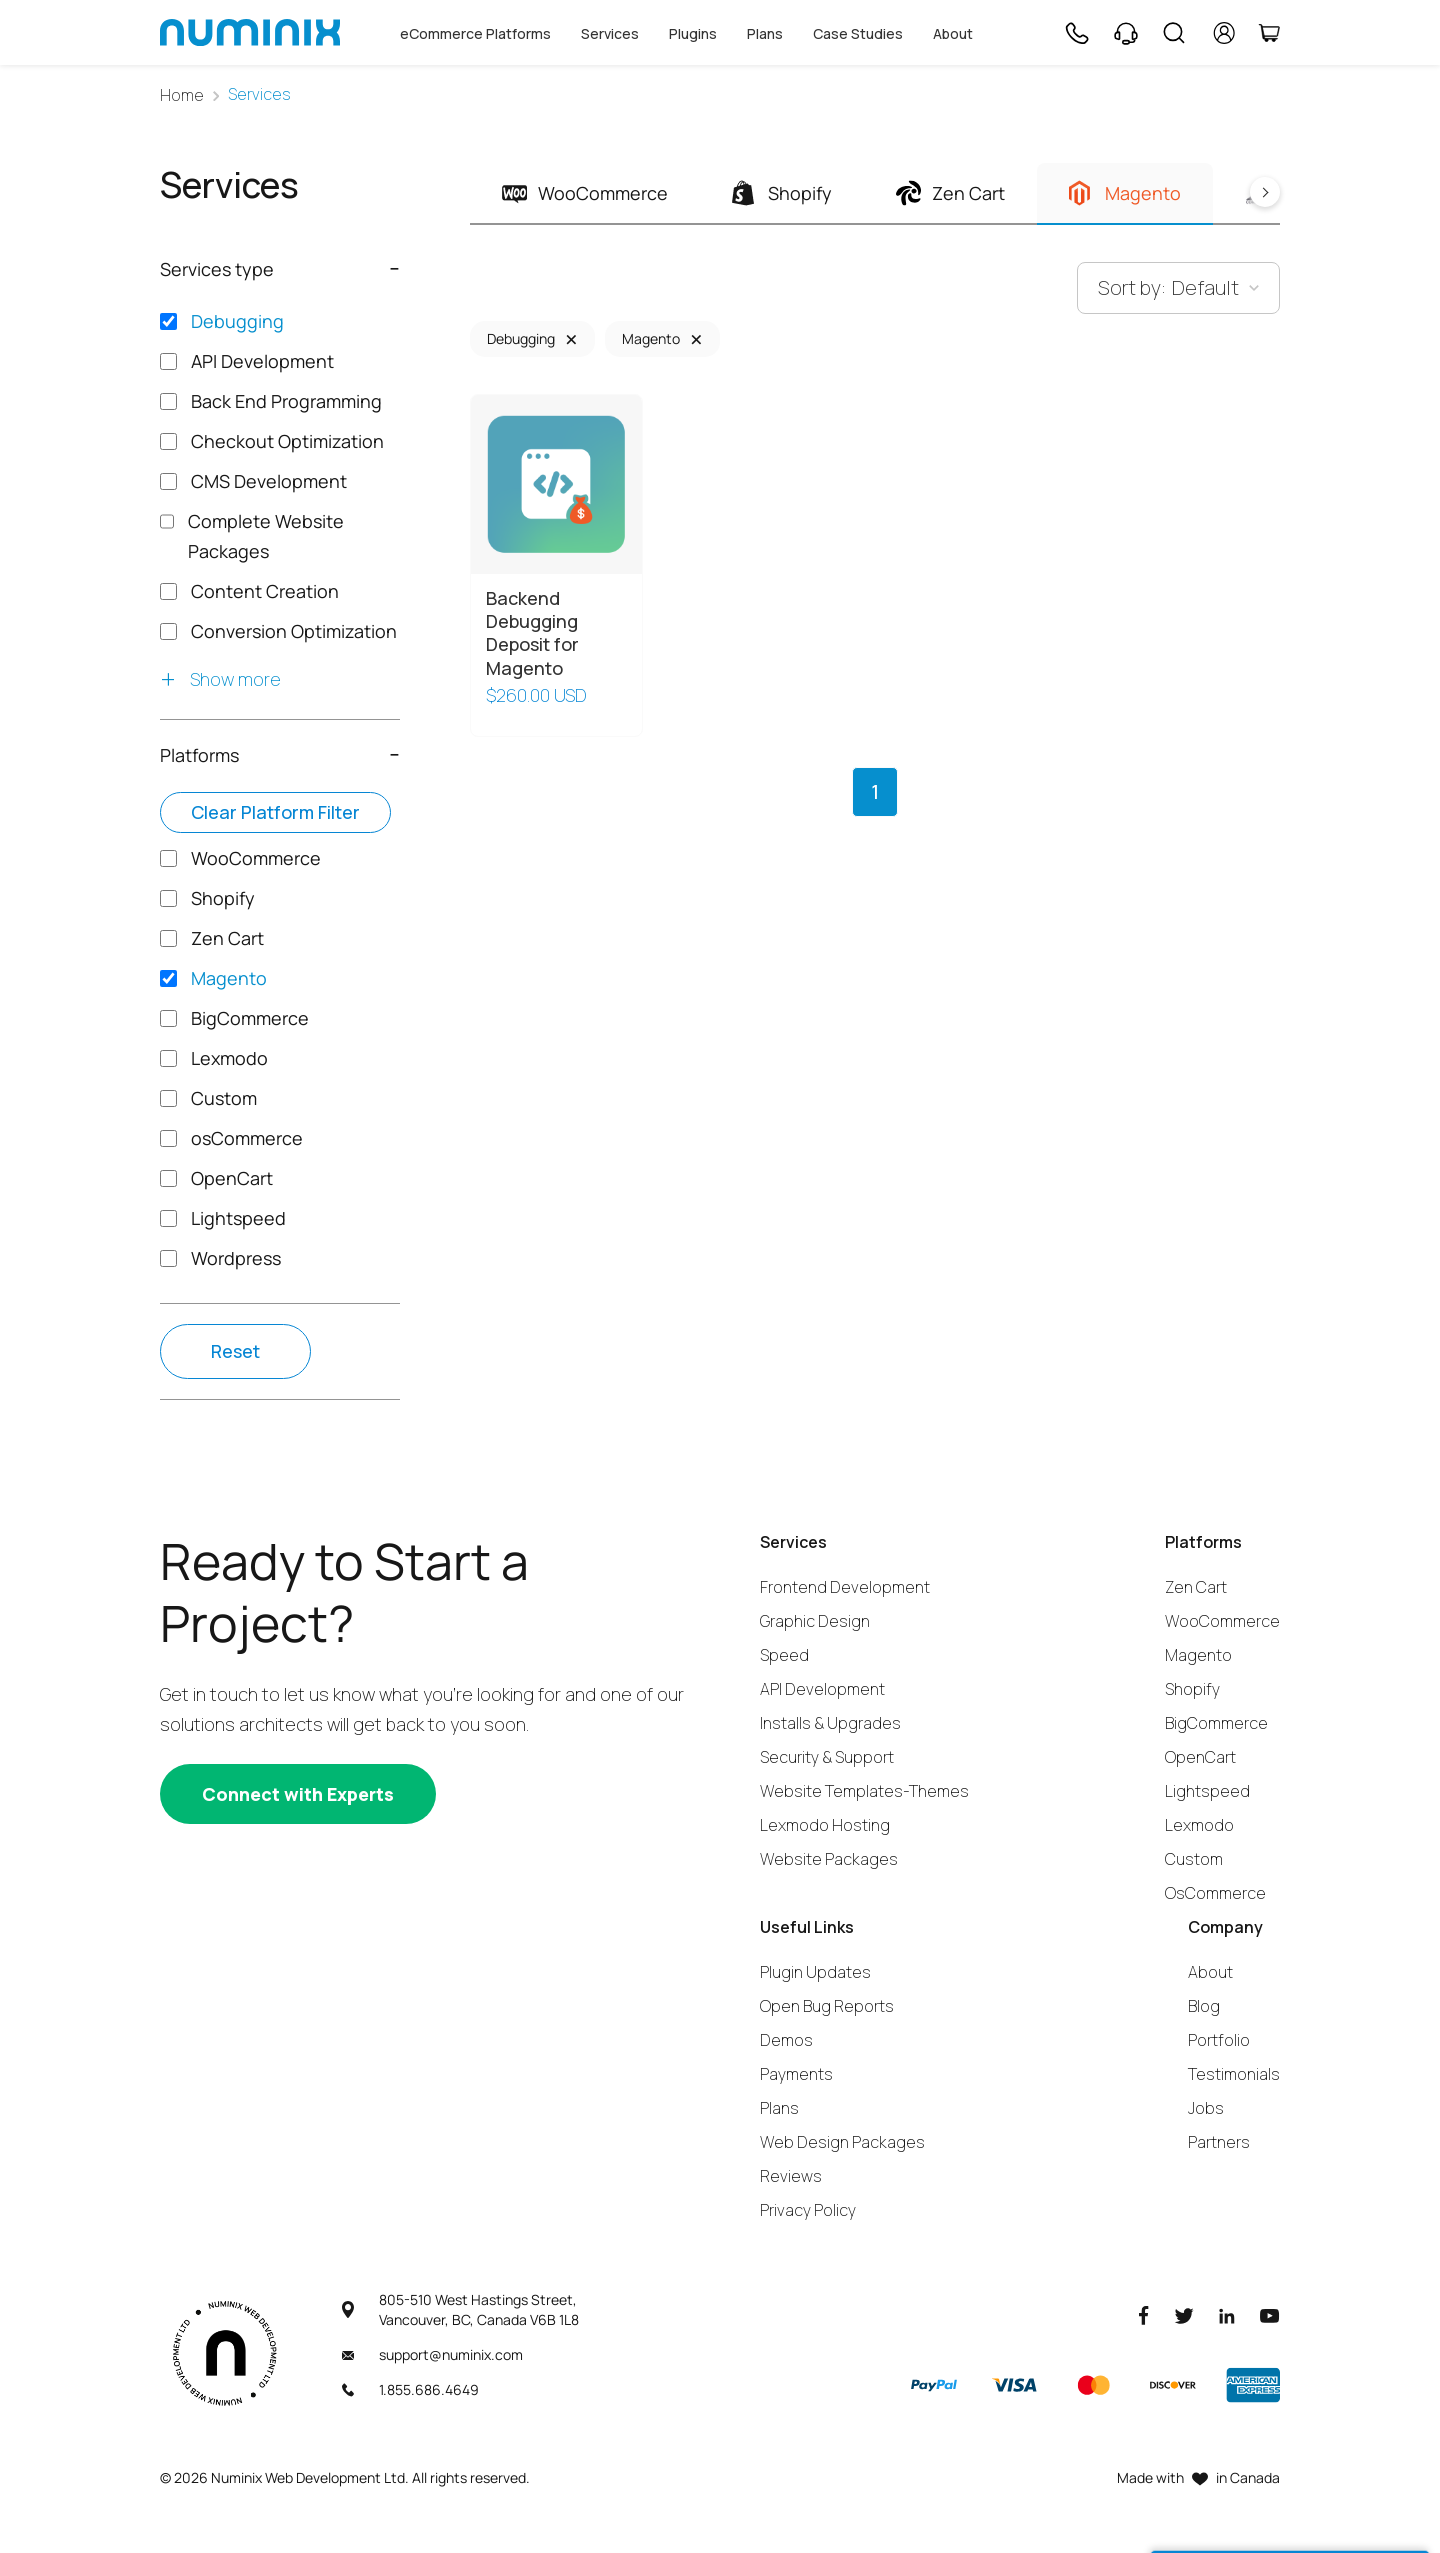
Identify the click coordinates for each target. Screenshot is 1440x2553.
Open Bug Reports (827, 2006)
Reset (235, 1351)
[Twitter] (1184, 2314)
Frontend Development (845, 1587)
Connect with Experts (298, 1794)
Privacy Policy (808, 2210)
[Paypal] (934, 2385)
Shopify (1192, 1689)
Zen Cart (1196, 1587)
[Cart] (1269, 33)
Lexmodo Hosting (825, 1825)
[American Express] (1253, 2385)
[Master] (1093, 2385)
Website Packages (829, 1859)
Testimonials (1234, 2074)
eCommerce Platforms (475, 33)
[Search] (1174, 33)
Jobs (1206, 2108)
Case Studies (858, 33)
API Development (822, 1689)
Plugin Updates (815, 1972)
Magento (651, 338)
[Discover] (1173, 2385)
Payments (796, 2074)
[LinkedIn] (1227, 2314)
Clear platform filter (275, 812)
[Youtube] (1270, 2314)
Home (182, 95)
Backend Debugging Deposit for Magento (532, 633)
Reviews (791, 2176)
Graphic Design (815, 1621)
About (953, 33)
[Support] (1126, 33)
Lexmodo (1199, 1825)
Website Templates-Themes (864, 1791)
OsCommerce (1215, 1893)
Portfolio (1219, 2040)
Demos (786, 2040)
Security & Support (827, 1757)
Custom (1194, 1859)
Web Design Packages (842, 2142)
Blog (1204, 2006)
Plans (765, 33)
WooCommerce (1222, 1621)
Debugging (521, 338)
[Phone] (1076, 33)
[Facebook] (1144, 2314)
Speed (784, 1655)
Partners (1219, 2142)
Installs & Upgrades (830, 1723)
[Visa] (1014, 2385)
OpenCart (1200, 1757)
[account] (1224, 33)
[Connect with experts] (298, 1794)
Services (610, 33)
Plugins (693, 33)
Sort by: (1132, 288)
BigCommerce (1216, 1723)
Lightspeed (1207, 1791)
